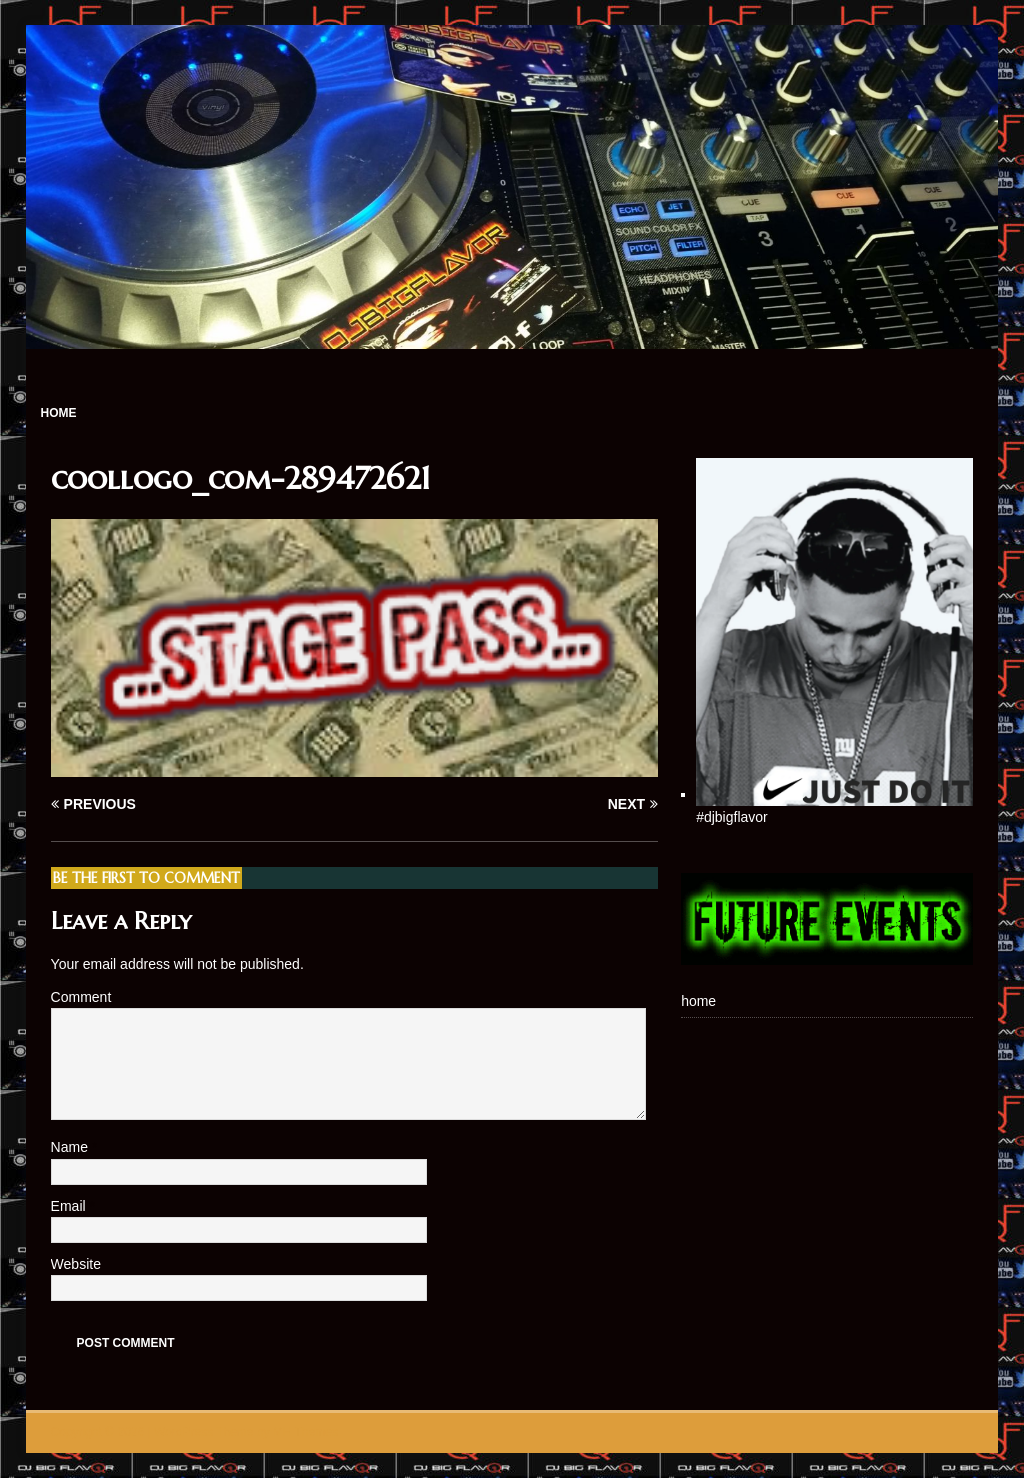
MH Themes (305, 1432)
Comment (81, 997)
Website (76, 1264)
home (59, 413)
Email (70, 1206)
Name (71, 1147)
